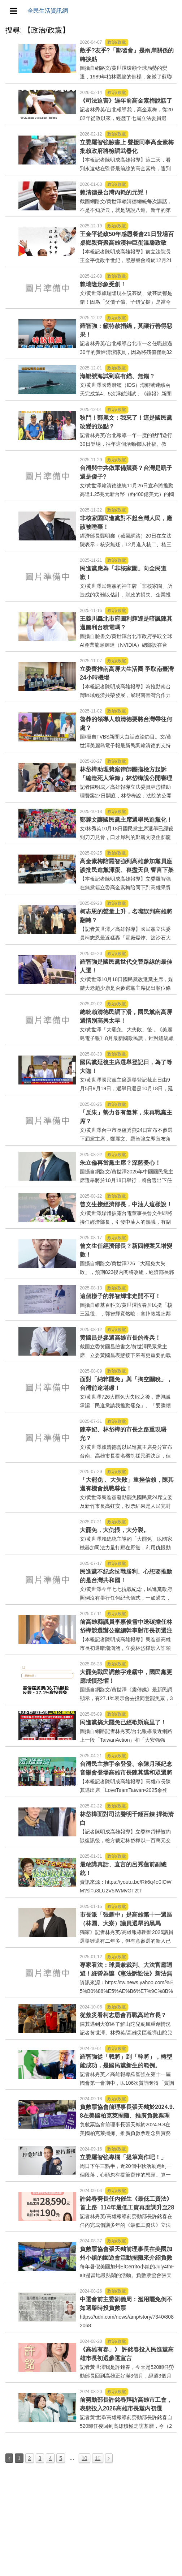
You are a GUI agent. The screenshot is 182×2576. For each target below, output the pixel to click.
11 (98, 2458)
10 (84, 2458)
